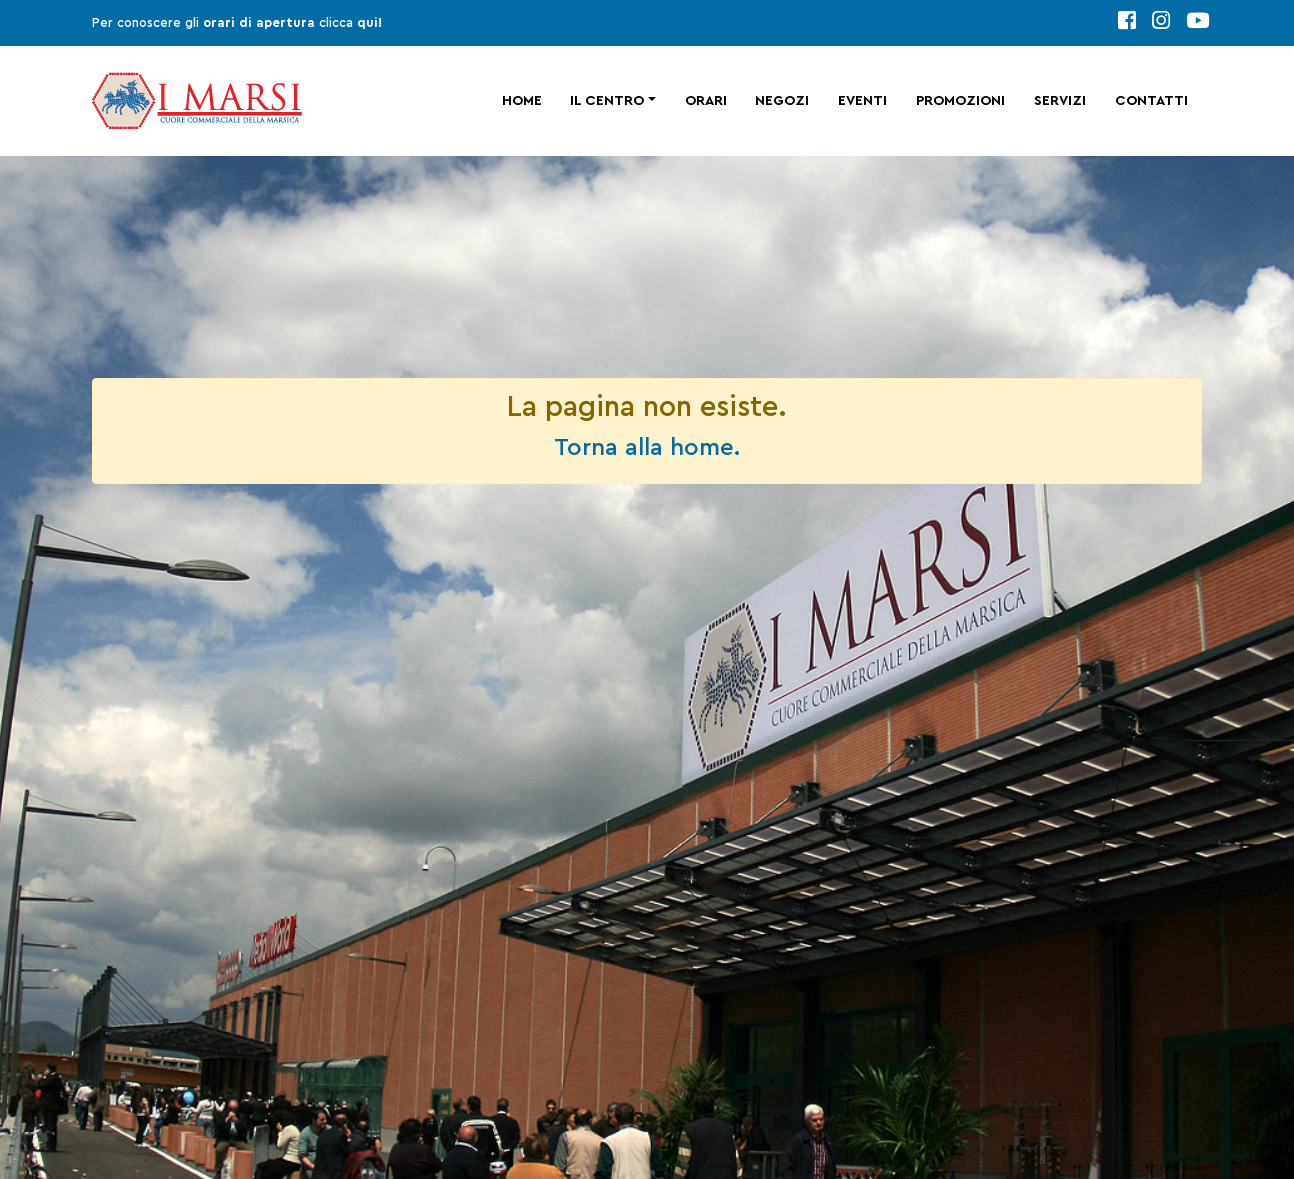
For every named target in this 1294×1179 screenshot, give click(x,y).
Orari (706, 101)
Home (522, 101)
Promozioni (960, 101)
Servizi (1060, 101)
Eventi (862, 101)
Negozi (782, 101)
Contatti (1151, 101)
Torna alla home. (647, 448)
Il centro (607, 101)
